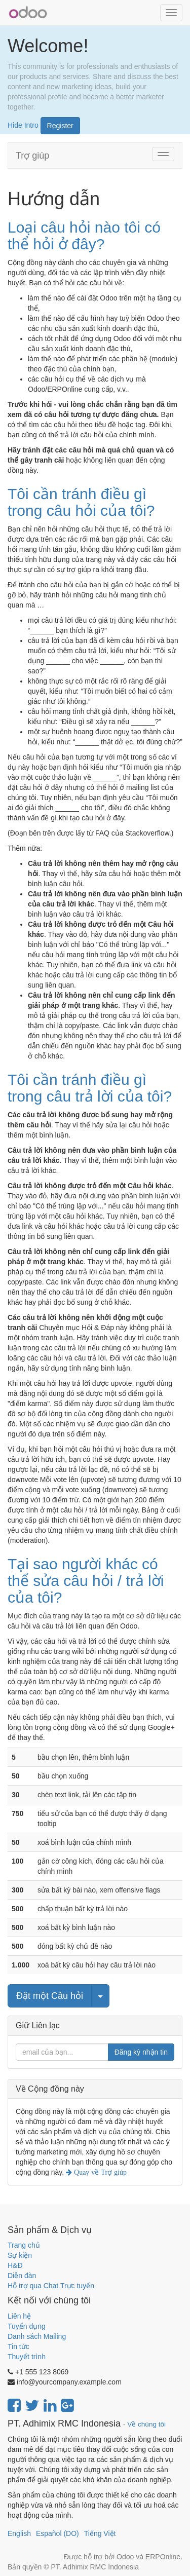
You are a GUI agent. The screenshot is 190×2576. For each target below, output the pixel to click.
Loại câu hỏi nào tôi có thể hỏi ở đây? (84, 235)
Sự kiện (20, 2255)
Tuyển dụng (27, 2326)
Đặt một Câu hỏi (49, 1996)
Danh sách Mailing (37, 2336)
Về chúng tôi (146, 2424)
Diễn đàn (22, 2275)
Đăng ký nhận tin (141, 2052)
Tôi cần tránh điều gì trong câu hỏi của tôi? (81, 502)
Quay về (99, 2172)
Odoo (125, 2557)
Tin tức (18, 2346)
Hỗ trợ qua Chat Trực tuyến (51, 2286)
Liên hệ (19, 2316)
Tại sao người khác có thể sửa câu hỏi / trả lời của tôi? (86, 1581)
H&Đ (15, 2265)
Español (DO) (57, 2533)
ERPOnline (162, 2557)
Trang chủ (24, 2245)
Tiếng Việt (100, 2533)
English (19, 2533)
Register (60, 126)
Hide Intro (23, 125)
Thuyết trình (27, 2357)
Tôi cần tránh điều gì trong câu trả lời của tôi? (90, 1088)
